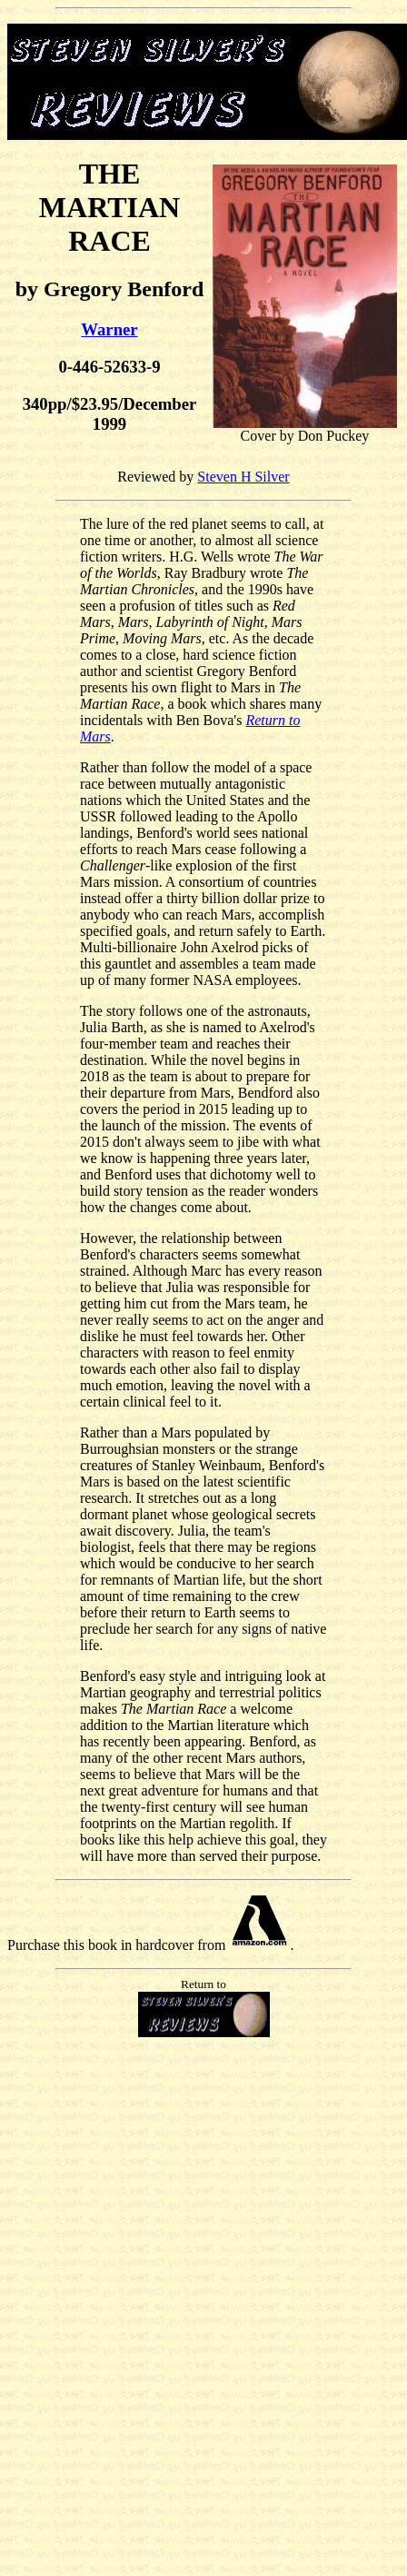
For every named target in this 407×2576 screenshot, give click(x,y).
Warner (109, 329)
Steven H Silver (243, 476)
